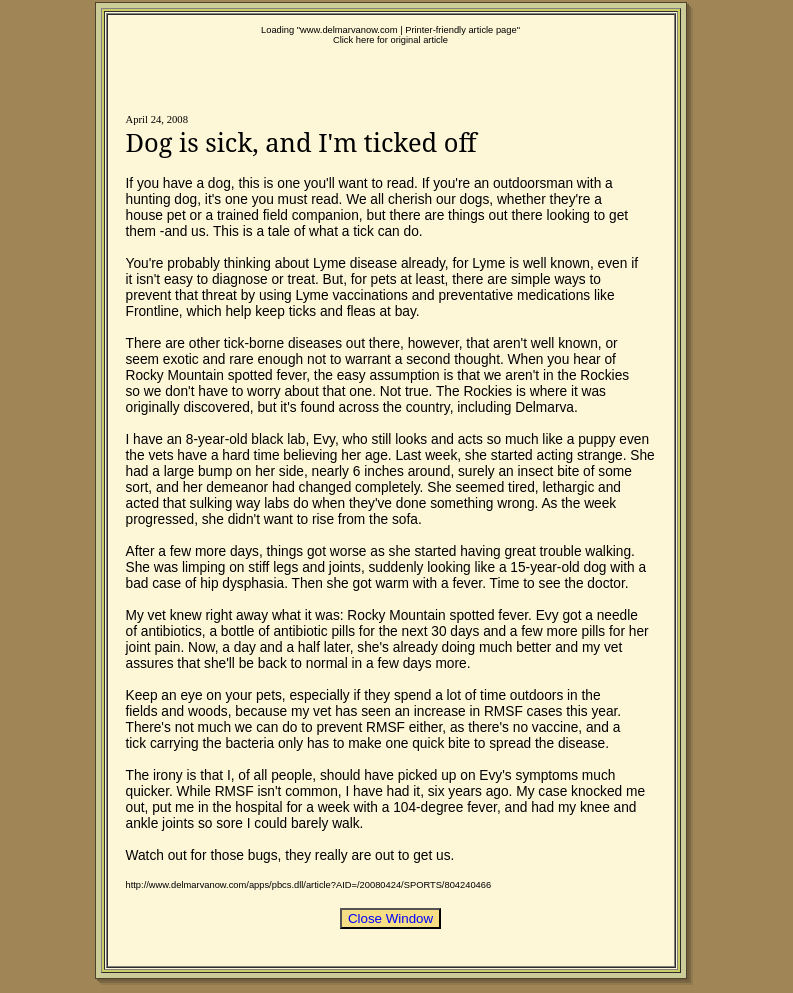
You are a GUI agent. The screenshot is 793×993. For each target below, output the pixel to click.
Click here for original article (390, 40)
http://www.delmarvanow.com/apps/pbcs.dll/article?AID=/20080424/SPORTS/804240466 (309, 885)
